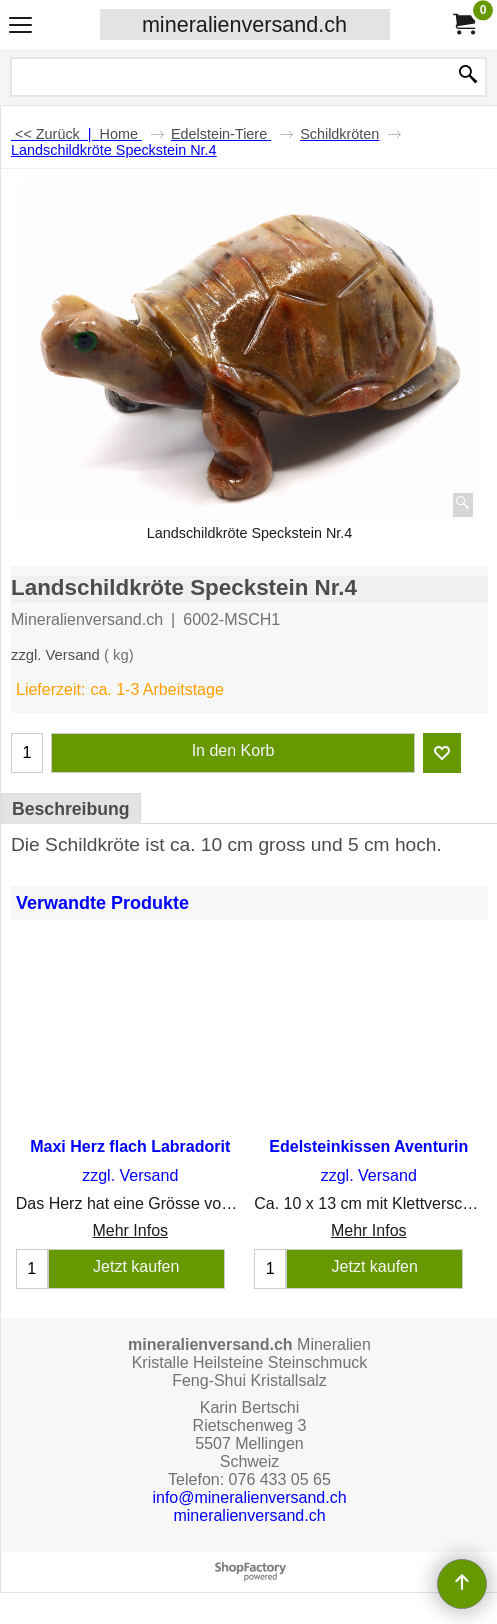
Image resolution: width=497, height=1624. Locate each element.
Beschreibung (71, 809)
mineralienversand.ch (244, 24)
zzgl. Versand (55, 655)
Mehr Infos (130, 1230)
